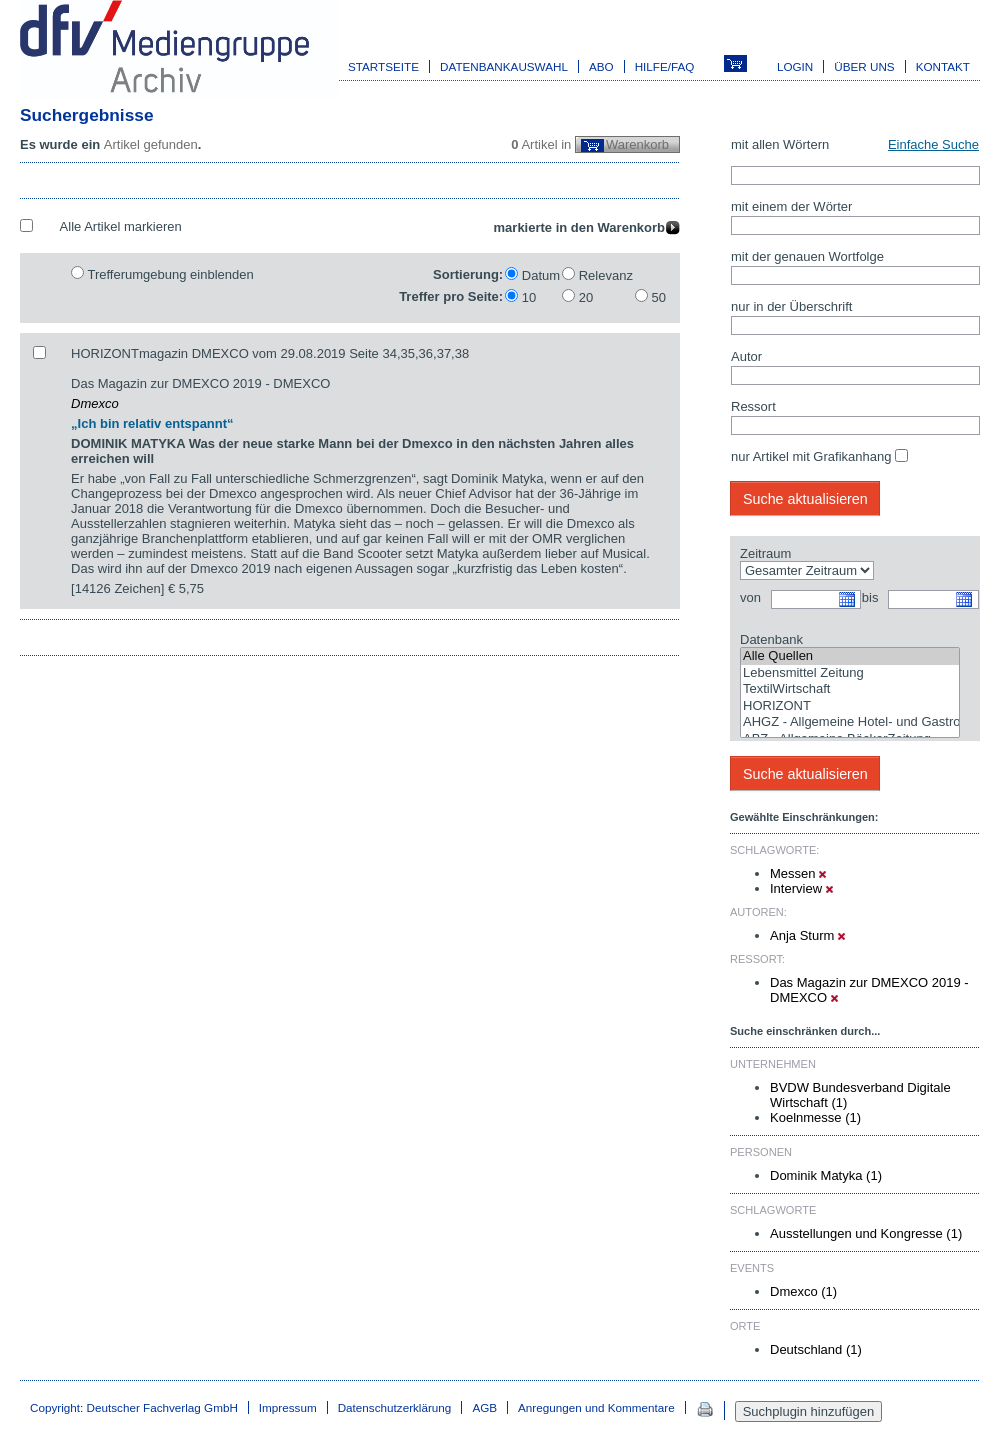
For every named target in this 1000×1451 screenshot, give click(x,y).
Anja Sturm (807, 935)
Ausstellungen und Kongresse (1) (866, 1233)
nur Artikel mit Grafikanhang (811, 456)
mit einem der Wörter (791, 206)
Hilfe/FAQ (665, 66)
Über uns (864, 66)
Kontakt (943, 66)
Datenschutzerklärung (395, 1407)
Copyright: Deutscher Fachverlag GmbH (134, 1407)
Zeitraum (765, 553)
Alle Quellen (850, 656)
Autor (746, 356)
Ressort (753, 406)
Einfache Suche (933, 144)
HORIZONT (850, 706)
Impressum (288, 1407)
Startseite (383, 66)
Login (795, 66)
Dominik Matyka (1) (826, 1175)
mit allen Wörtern (780, 144)
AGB (484, 1407)
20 (586, 297)
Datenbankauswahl (504, 66)
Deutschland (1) (816, 1349)
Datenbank (771, 639)
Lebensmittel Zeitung (850, 673)
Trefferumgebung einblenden (170, 274)
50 (659, 297)
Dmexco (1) (803, 1291)
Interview (801, 888)
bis (870, 597)
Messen (798, 873)
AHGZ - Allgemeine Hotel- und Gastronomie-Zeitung (850, 722)
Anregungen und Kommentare (596, 1407)
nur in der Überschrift (791, 306)
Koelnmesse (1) (815, 1117)
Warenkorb (637, 144)
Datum (541, 275)
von (750, 597)
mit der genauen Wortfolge (807, 256)
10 (529, 297)
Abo (601, 66)
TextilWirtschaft (850, 689)
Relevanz (606, 275)
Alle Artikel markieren (121, 226)
